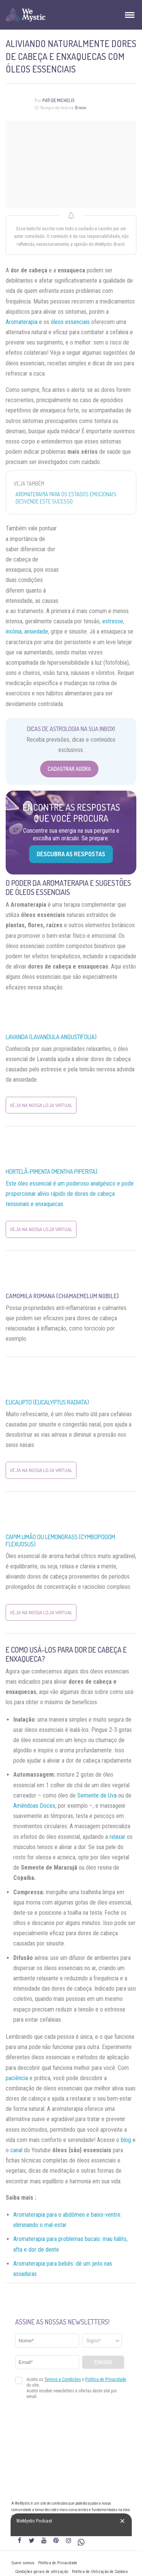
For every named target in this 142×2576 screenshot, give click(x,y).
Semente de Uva (97, 1795)
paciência (17, 2078)
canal (16, 2150)
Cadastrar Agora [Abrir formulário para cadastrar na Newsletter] (69, 769)
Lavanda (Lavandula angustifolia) (51, 1037)
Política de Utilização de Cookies (100, 2571)
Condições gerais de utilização (41, 2571)
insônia (14, 631)
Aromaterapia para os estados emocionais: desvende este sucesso (66, 498)
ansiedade (36, 631)
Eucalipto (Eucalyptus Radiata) (47, 1402)
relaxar (117, 1836)
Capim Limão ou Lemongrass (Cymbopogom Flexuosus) (60, 1540)
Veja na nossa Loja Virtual (41, 1105)
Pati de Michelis (58, 100)
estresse (112, 621)
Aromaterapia (21, 322)
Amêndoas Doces (34, 1805)
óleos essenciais (70, 322)
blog (126, 2140)
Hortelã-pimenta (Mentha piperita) (51, 1171)
